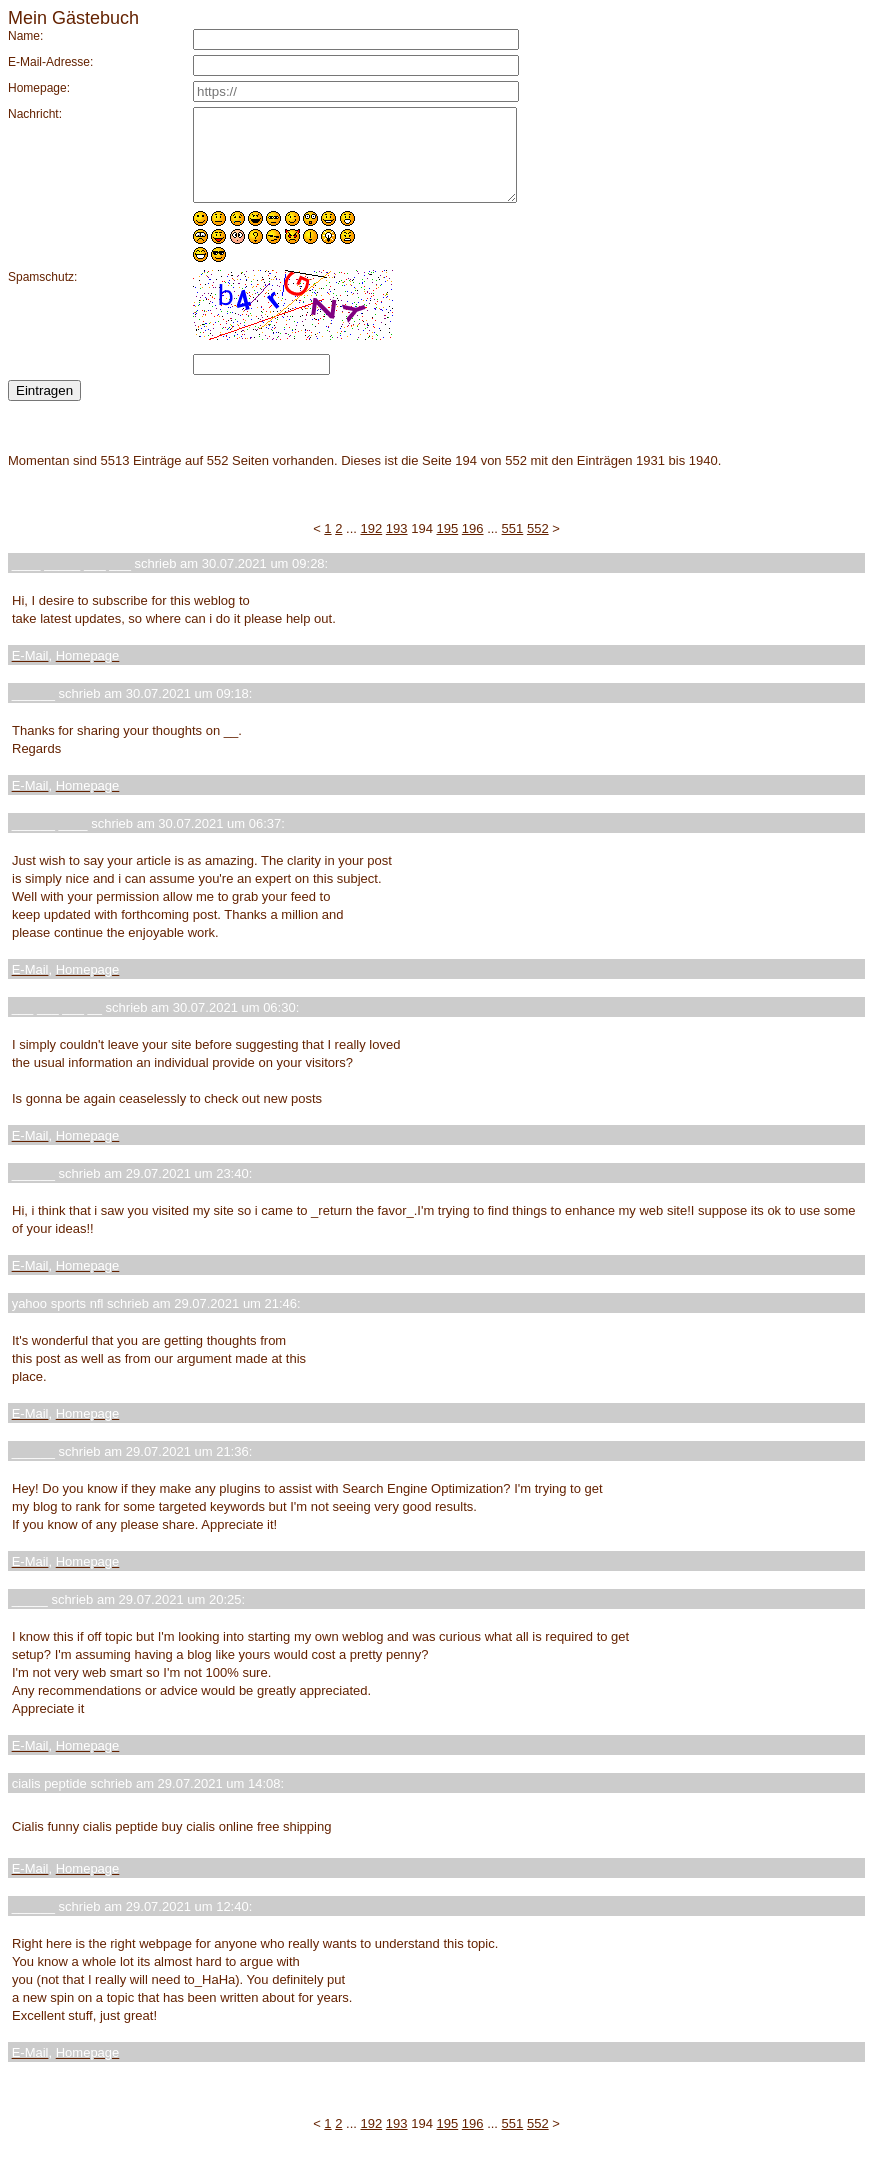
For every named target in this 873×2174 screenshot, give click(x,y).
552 (538, 546)
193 (397, 546)
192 (372, 546)
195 (448, 546)
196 (473, 546)
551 (513, 546)
